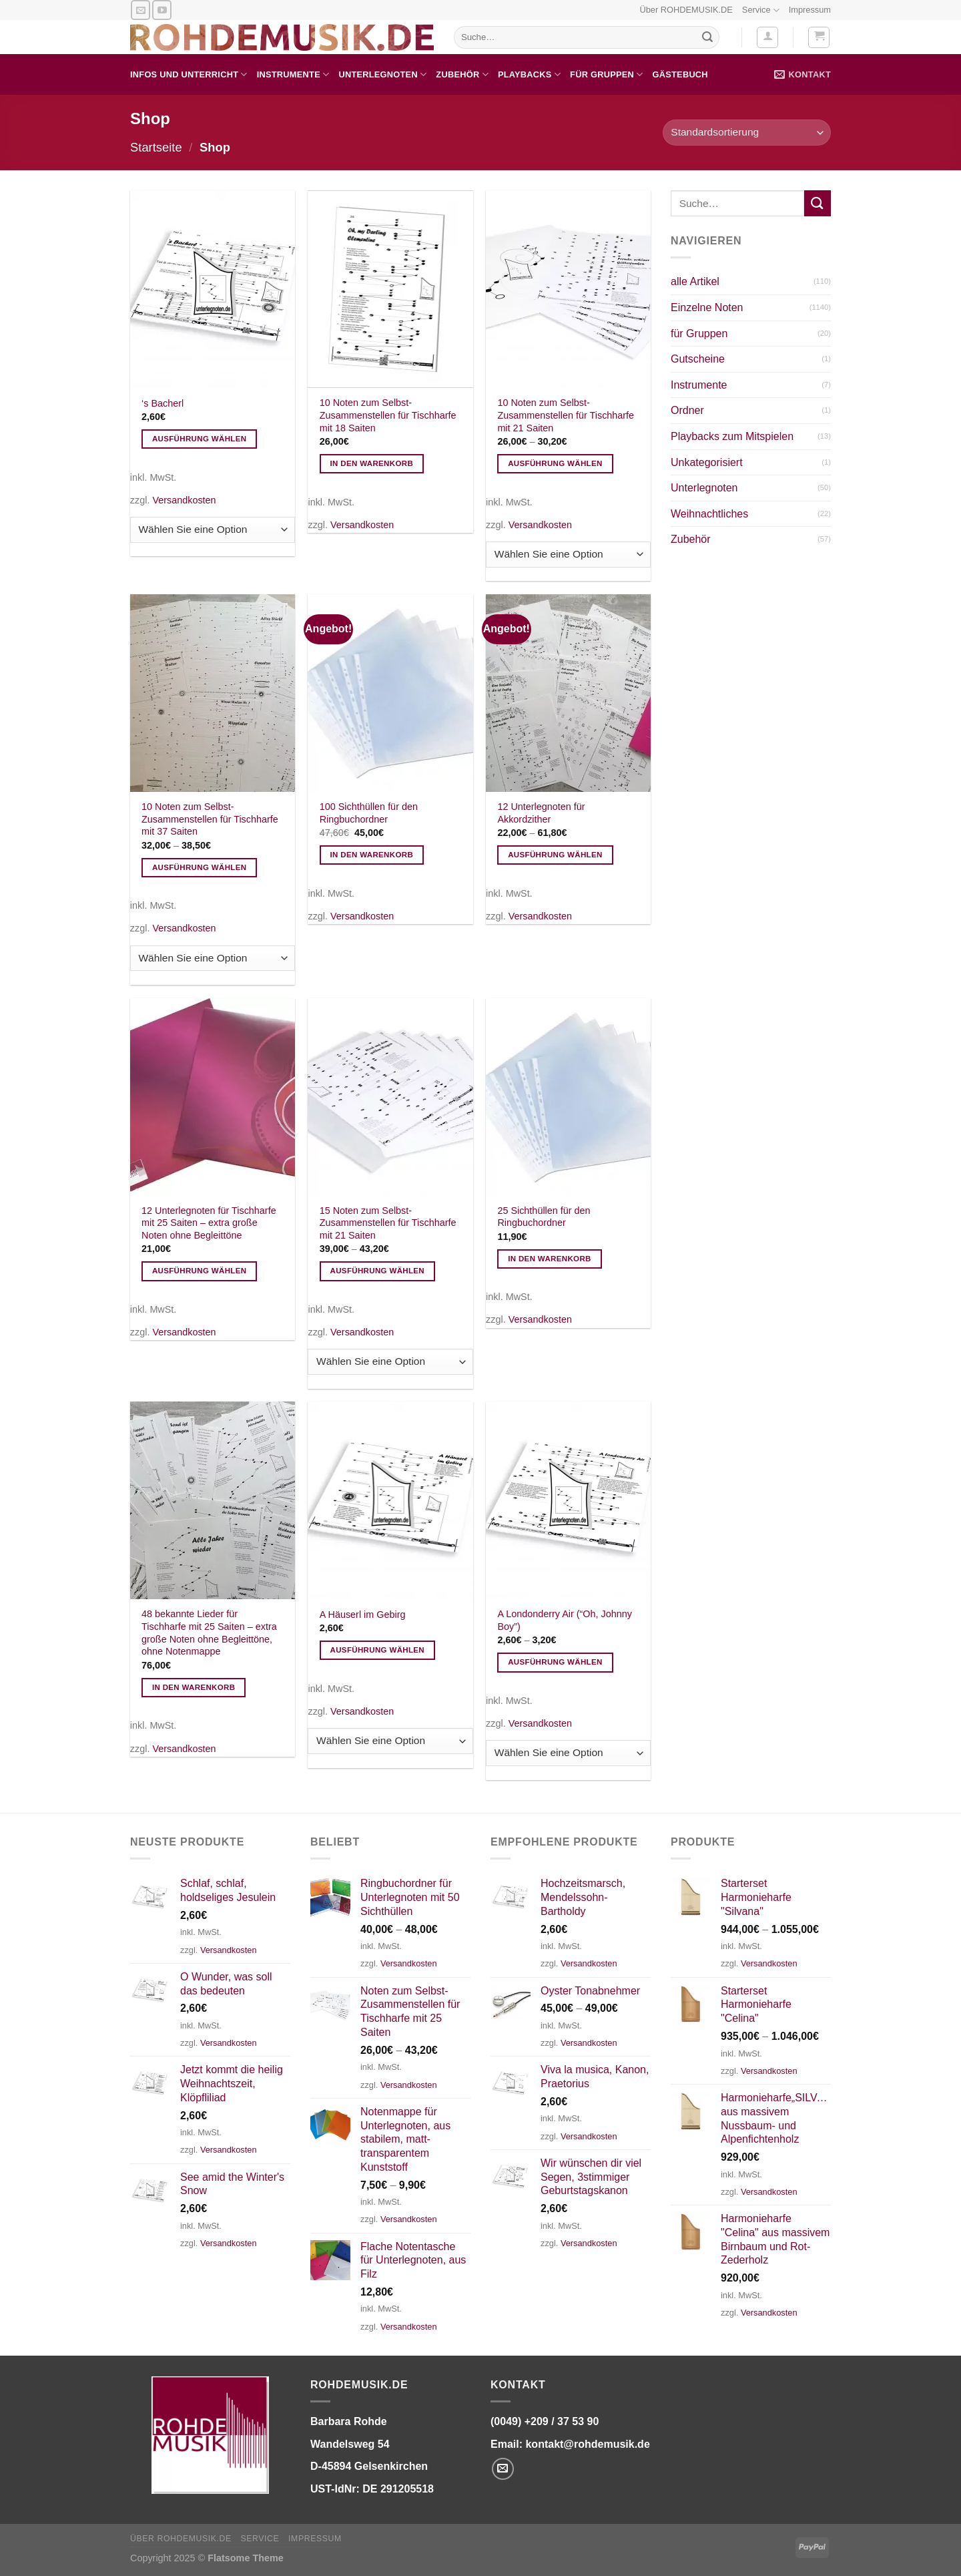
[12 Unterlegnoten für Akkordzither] (568, 693)
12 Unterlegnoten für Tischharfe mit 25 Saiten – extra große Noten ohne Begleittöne (208, 1223)
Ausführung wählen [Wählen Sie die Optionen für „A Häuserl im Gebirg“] (377, 1650)
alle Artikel (695, 281)
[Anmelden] (767, 37)
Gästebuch (680, 74)
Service (760, 10)
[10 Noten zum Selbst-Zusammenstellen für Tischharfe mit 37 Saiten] (212, 693)
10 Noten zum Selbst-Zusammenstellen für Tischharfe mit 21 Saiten (565, 415)
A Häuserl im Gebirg (363, 1614)
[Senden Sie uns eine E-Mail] (140, 9)
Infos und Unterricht (189, 74)
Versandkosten (184, 500)
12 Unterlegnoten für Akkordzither (541, 813)
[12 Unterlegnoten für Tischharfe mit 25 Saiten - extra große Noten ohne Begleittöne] (212, 1097)
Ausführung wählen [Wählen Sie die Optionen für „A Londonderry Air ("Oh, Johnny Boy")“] (555, 1662)
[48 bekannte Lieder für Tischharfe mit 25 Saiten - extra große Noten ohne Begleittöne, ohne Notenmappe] (212, 1500)
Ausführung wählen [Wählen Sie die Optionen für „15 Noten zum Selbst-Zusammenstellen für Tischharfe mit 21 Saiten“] (377, 1271)
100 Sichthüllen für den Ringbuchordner (369, 813)
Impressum (810, 10)
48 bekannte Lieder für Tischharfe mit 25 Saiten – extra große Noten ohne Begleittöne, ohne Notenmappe (209, 1632)
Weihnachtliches (709, 513)
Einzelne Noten (707, 307)
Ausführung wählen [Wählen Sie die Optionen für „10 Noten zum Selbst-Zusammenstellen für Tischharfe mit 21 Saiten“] (555, 463)
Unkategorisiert (707, 462)
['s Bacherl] (212, 289)
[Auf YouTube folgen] (162, 9)
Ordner (687, 410)
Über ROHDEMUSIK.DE (685, 10)
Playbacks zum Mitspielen (732, 436)
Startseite (156, 147)
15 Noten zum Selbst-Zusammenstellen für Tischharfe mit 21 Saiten (388, 1223)
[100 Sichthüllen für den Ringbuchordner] (390, 693)
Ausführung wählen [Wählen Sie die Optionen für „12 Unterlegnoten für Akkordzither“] (555, 855)
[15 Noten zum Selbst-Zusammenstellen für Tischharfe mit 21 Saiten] (390, 1097)
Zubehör (462, 74)
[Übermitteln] (707, 37)
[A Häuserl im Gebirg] (390, 1500)
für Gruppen (606, 74)
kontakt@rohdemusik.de (587, 2444)
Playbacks (529, 74)
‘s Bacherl (162, 403)
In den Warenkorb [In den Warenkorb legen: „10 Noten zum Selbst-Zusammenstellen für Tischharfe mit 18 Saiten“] (372, 463)
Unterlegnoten (382, 74)
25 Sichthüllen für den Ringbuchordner (543, 1217)
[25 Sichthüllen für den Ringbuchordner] (568, 1097)
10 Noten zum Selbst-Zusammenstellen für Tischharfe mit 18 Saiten (388, 415)
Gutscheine (698, 359)
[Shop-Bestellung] (747, 133)
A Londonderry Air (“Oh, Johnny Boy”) (564, 1620)
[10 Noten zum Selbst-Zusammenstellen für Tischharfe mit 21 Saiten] (568, 289)
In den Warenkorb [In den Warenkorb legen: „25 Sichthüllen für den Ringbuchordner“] (549, 1259)
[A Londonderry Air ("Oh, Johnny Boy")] (568, 1500)
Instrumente (293, 74)
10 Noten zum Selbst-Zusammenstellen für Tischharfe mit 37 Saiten (209, 819)
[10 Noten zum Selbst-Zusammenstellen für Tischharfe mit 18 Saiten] (390, 289)
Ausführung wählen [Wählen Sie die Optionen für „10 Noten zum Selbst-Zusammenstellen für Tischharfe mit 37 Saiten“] (199, 867)
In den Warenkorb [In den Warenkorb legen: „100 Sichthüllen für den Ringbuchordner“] (372, 855)
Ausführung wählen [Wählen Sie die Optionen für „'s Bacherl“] (199, 439)
